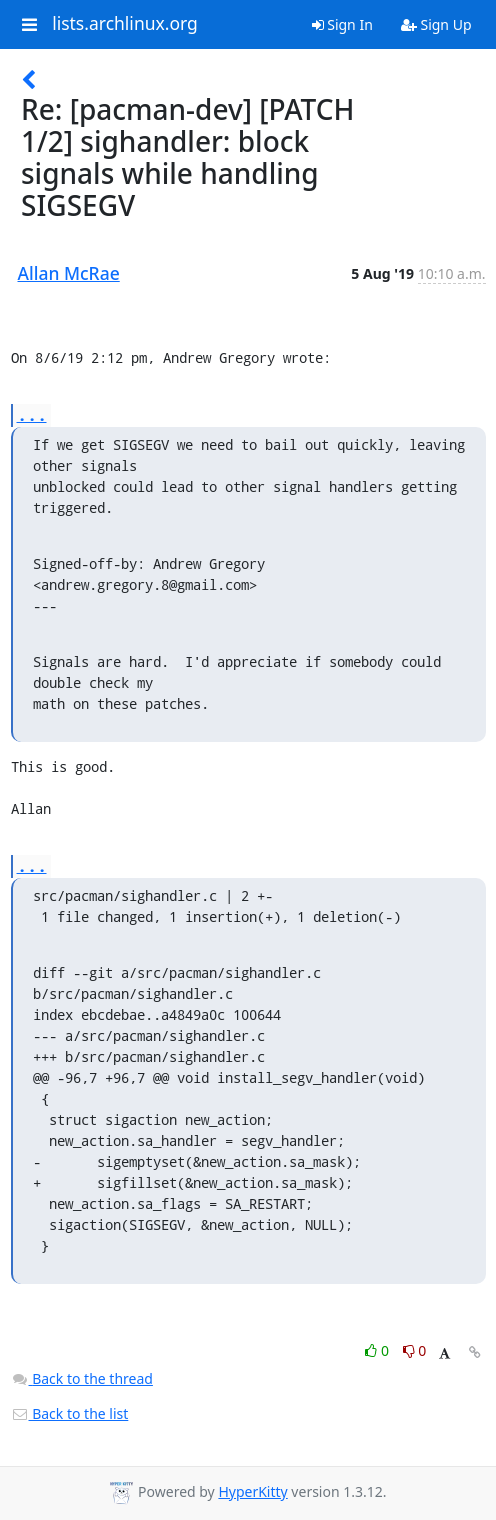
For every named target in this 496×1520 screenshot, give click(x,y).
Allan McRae (69, 273)
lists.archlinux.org (125, 24)
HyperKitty (252, 1491)
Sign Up (436, 24)
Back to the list (70, 1413)
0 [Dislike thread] (415, 1350)
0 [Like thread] (378, 1350)
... (32, 414)
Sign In (342, 24)
